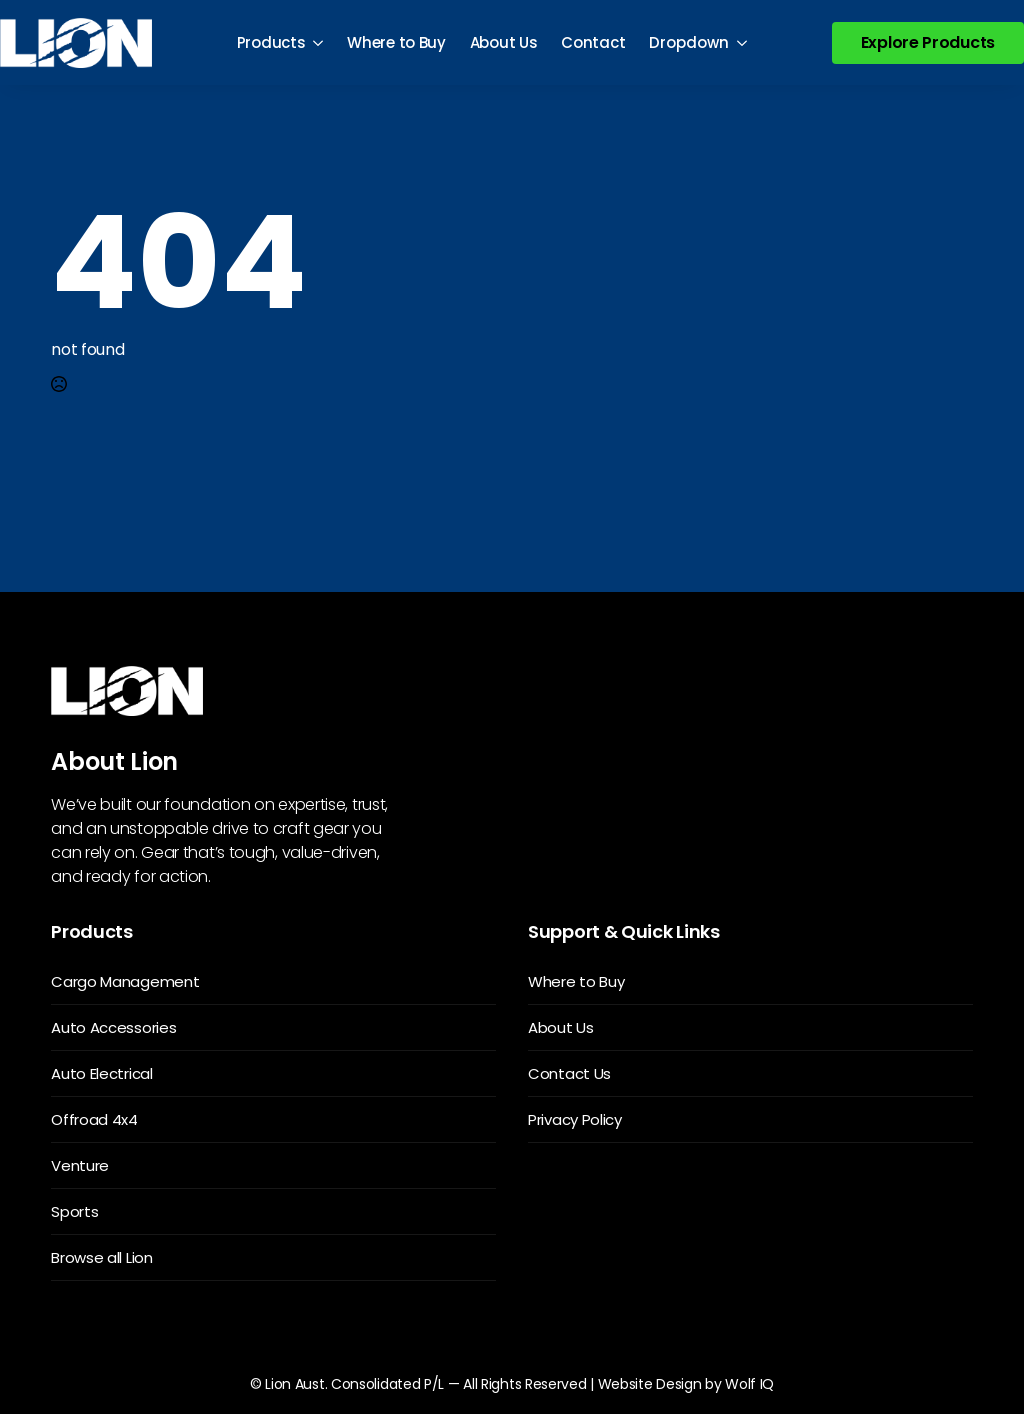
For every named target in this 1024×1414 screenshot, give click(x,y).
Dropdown (689, 42)
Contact (593, 42)
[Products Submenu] (320, 42)
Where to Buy (396, 42)
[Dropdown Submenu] (744, 42)
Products (271, 42)
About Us (504, 42)
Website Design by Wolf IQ (686, 1384)
